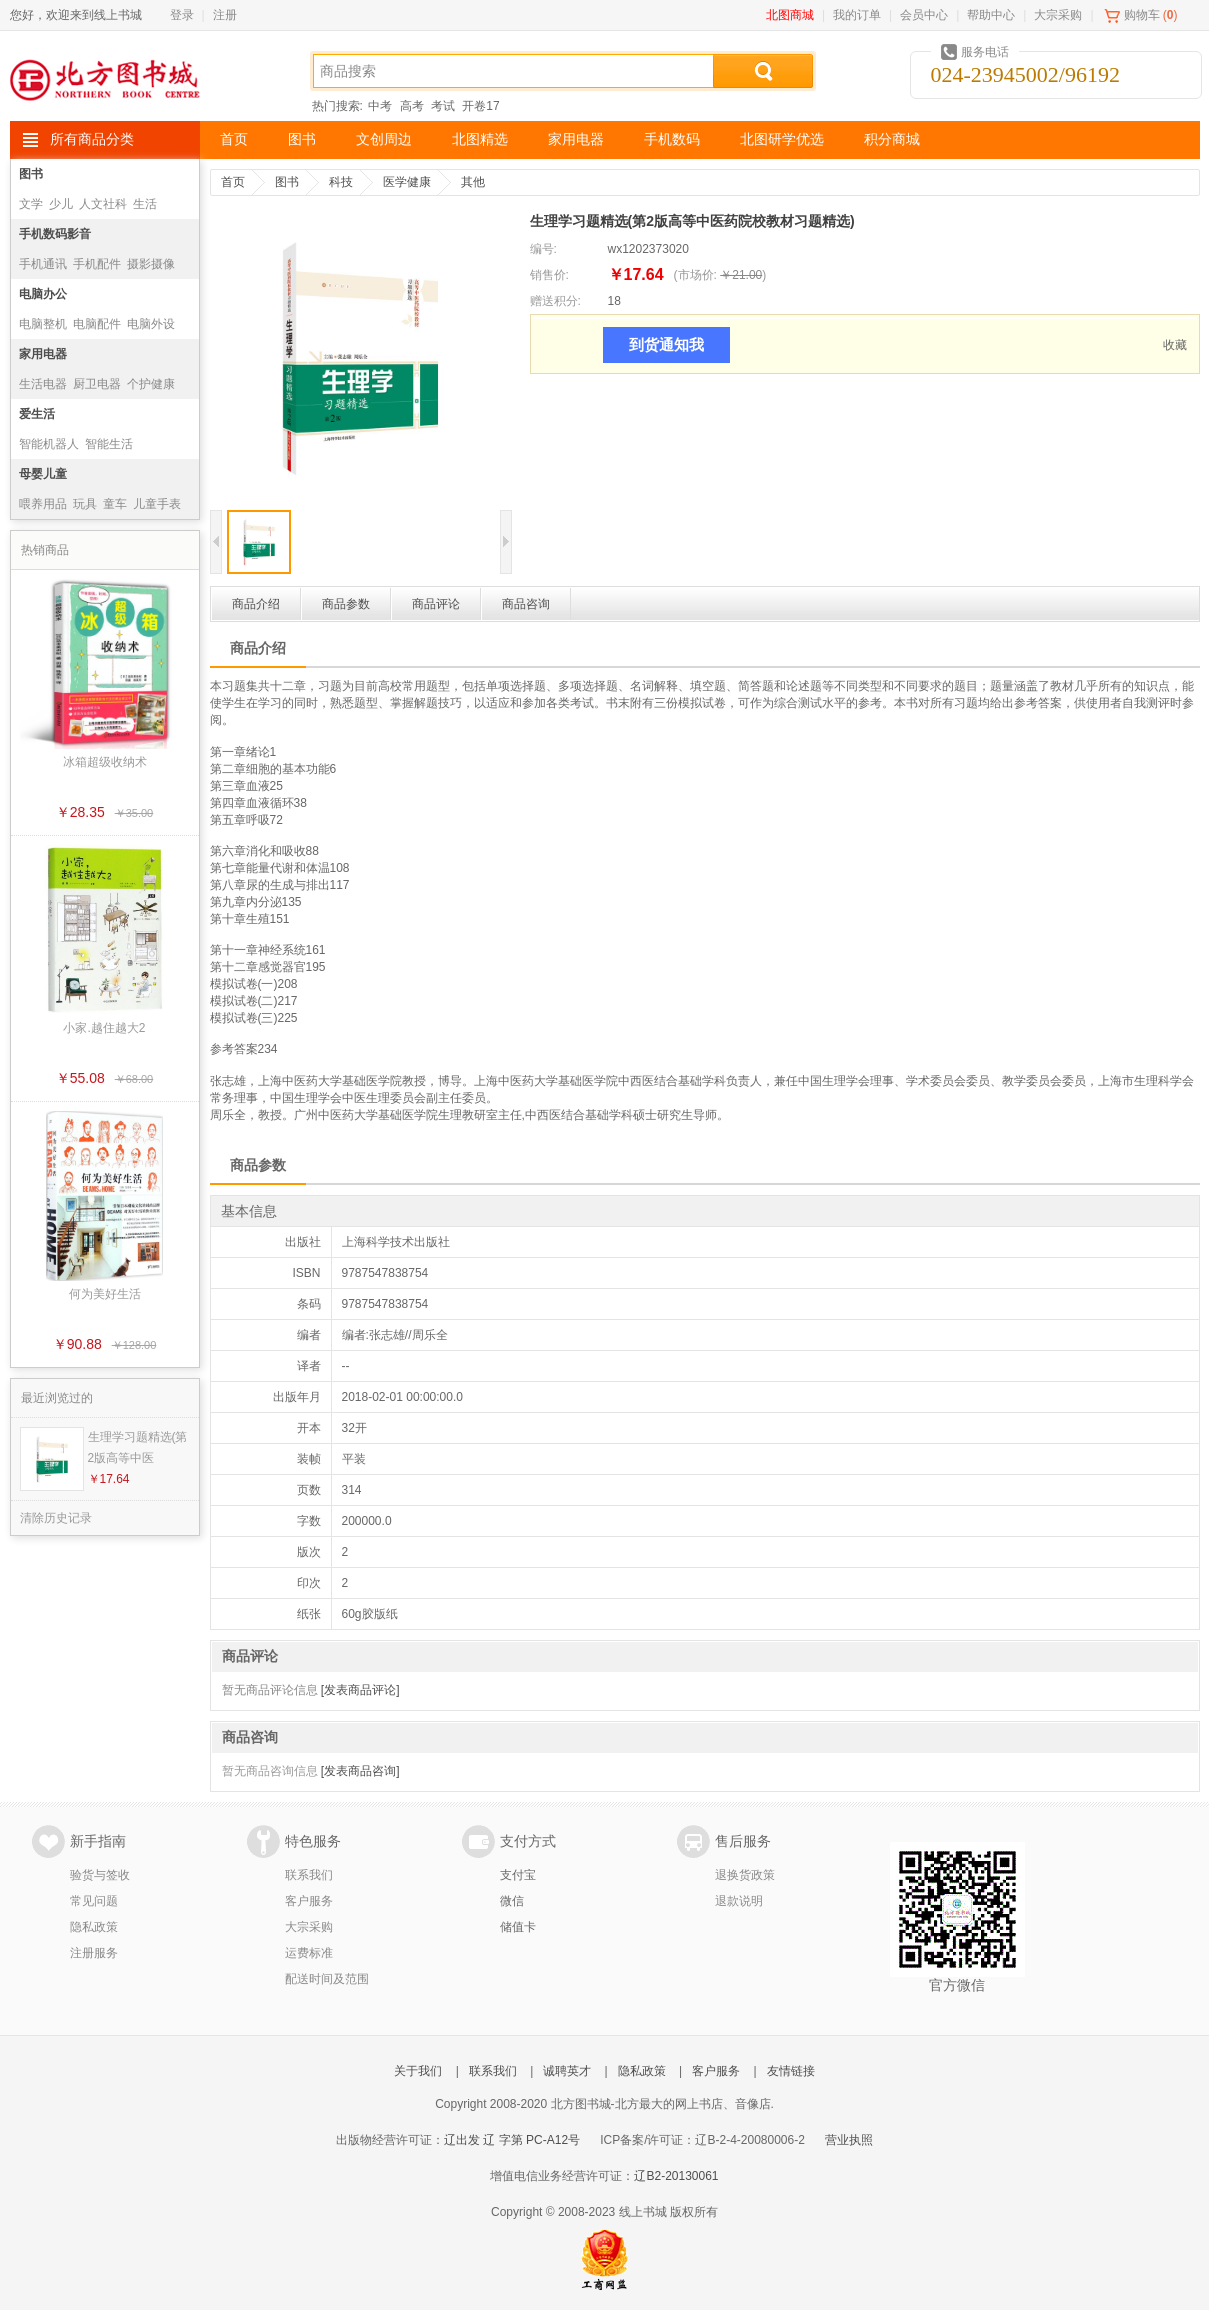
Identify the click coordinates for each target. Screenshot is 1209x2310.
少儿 (61, 204)
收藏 (1175, 345)
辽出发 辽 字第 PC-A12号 (512, 2140)
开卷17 (480, 106)
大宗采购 (1058, 15)
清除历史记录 (56, 1518)
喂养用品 (43, 504)
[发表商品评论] (360, 1690)
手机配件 (97, 264)
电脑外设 (151, 324)
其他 (473, 182)
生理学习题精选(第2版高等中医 (138, 1447)
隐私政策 (94, 1927)
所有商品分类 (92, 139)
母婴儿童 (43, 474)
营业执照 (849, 2140)
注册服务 (94, 1953)
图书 (302, 139)
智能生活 (109, 444)
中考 (380, 106)
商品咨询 (526, 604)
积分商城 (892, 139)
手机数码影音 (55, 234)
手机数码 (672, 139)
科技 (341, 182)
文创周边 (384, 139)
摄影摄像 (151, 264)
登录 (182, 15)
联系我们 (309, 1875)
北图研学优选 (782, 139)
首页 (234, 139)
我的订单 (857, 15)
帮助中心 (991, 15)
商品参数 (346, 604)
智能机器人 (49, 444)
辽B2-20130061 (676, 2176)
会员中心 (924, 15)
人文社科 (103, 204)
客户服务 (309, 1901)
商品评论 (436, 604)
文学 (31, 204)
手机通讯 (43, 264)
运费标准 (309, 1953)
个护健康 (151, 384)
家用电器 (576, 139)
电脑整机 (43, 324)
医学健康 (407, 182)
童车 (115, 504)
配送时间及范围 (327, 1979)
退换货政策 (745, 1875)
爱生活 (37, 414)
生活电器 (43, 384)
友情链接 (791, 2071)
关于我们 (418, 2071)
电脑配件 (97, 324)
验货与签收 (100, 1875)
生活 (145, 204)
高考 (412, 106)
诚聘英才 (567, 2071)
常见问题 (94, 1901)
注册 (225, 15)
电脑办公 (43, 294)
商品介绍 (256, 604)
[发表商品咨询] (360, 1771)
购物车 (1142, 15)
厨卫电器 (97, 384)
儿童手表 (157, 504)
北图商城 (790, 15)
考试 (443, 106)
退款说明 (739, 1901)
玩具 (85, 504)
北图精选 (480, 139)
